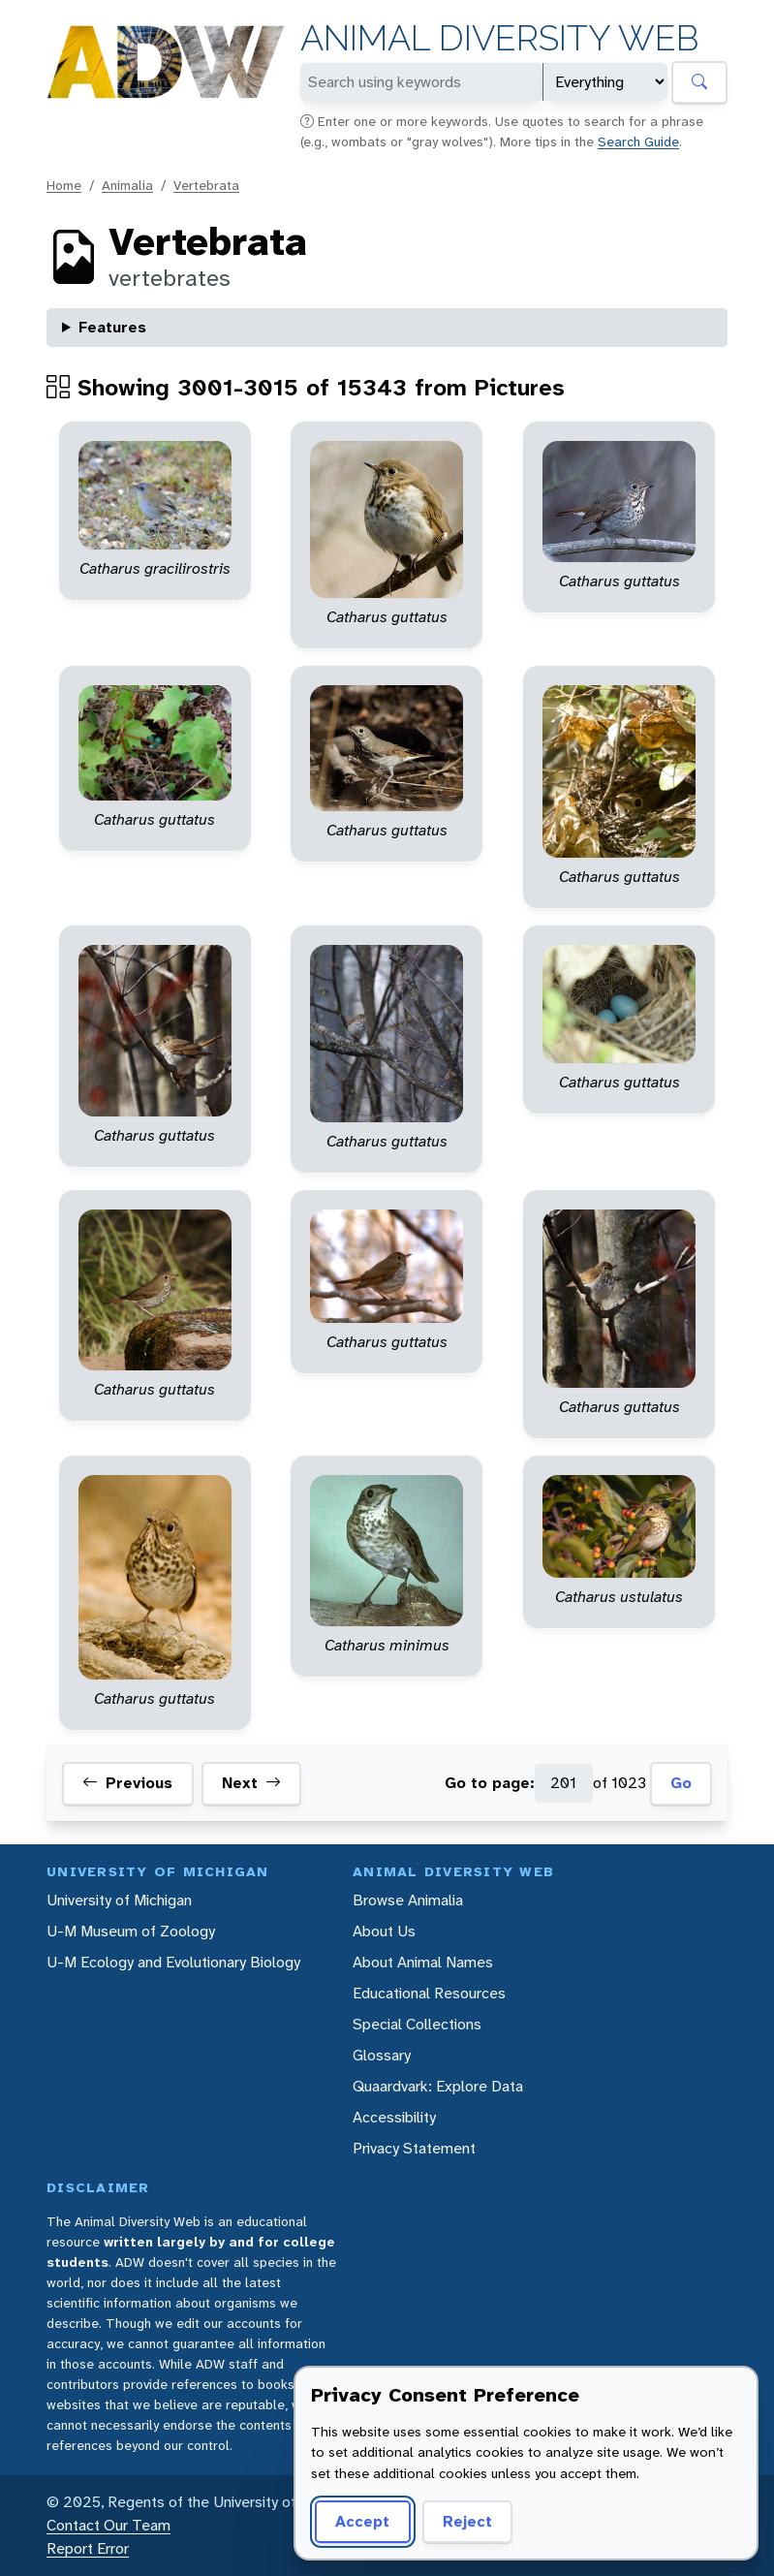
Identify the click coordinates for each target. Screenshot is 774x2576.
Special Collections (417, 2024)
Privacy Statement (414, 2148)
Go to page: (490, 1783)
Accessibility (394, 2117)
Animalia (127, 185)
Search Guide (638, 141)
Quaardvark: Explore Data (438, 2086)
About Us (384, 1931)
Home (63, 185)
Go (681, 1783)
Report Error (87, 2548)
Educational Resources (429, 1993)
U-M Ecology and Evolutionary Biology (173, 1962)
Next (251, 1783)
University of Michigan (119, 1900)
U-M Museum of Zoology (130, 1931)
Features (112, 327)
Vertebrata (206, 185)
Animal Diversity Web (499, 38)
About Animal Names (423, 1962)
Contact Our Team (108, 2525)
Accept (362, 2521)
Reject (467, 2521)
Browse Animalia (408, 1900)
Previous (127, 1783)
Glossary (382, 2055)
